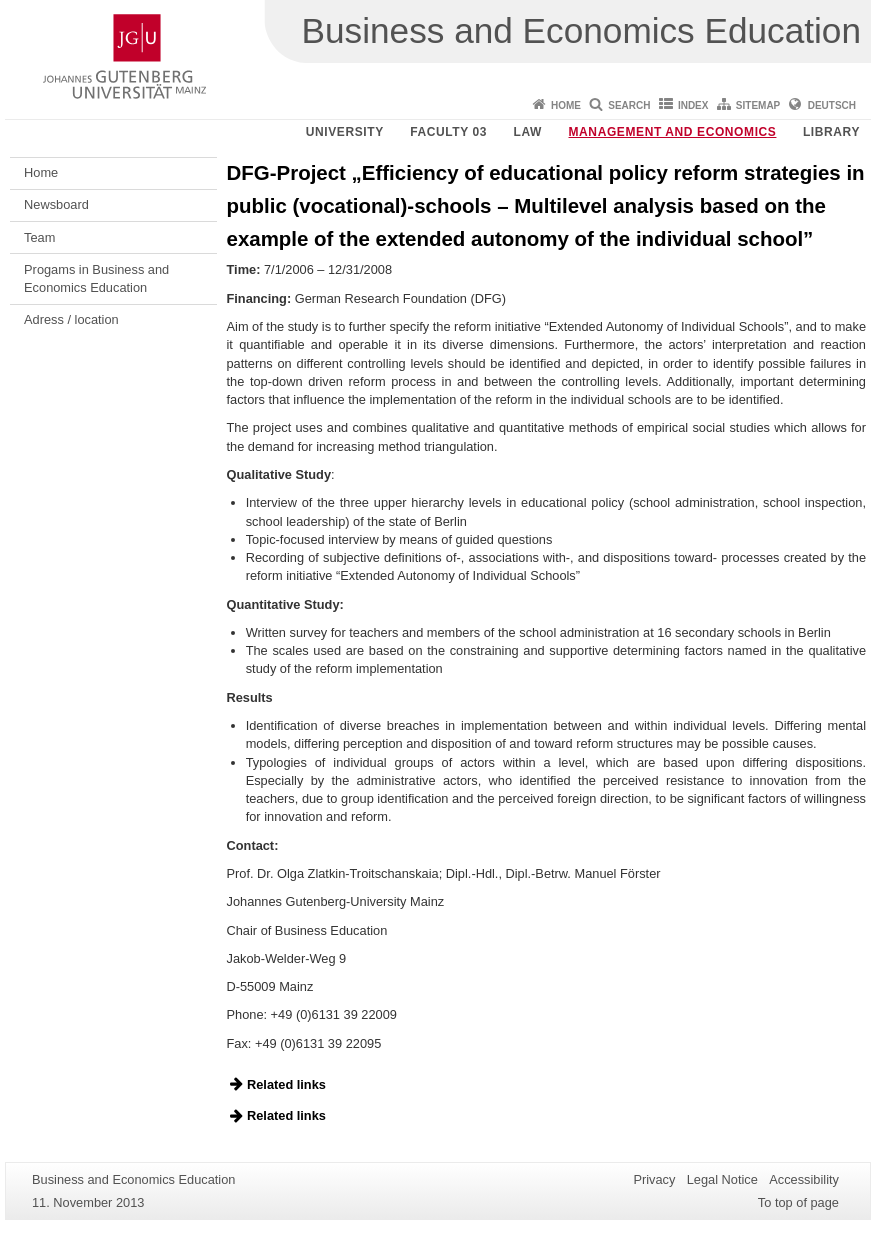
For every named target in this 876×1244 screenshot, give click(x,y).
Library (831, 132)
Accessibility (804, 1179)
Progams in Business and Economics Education (96, 278)
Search (629, 105)
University (345, 132)
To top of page (798, 1202)
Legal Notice (722, 1179)
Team (39, 237)
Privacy (654, 1179)
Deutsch (832, 105)
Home (566, 105)
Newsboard (56, 204)
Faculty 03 (448, 132)
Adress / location (71, 319)
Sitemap (758, 105)
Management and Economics (673, 132)
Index (693, 105)
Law (528, 132)
